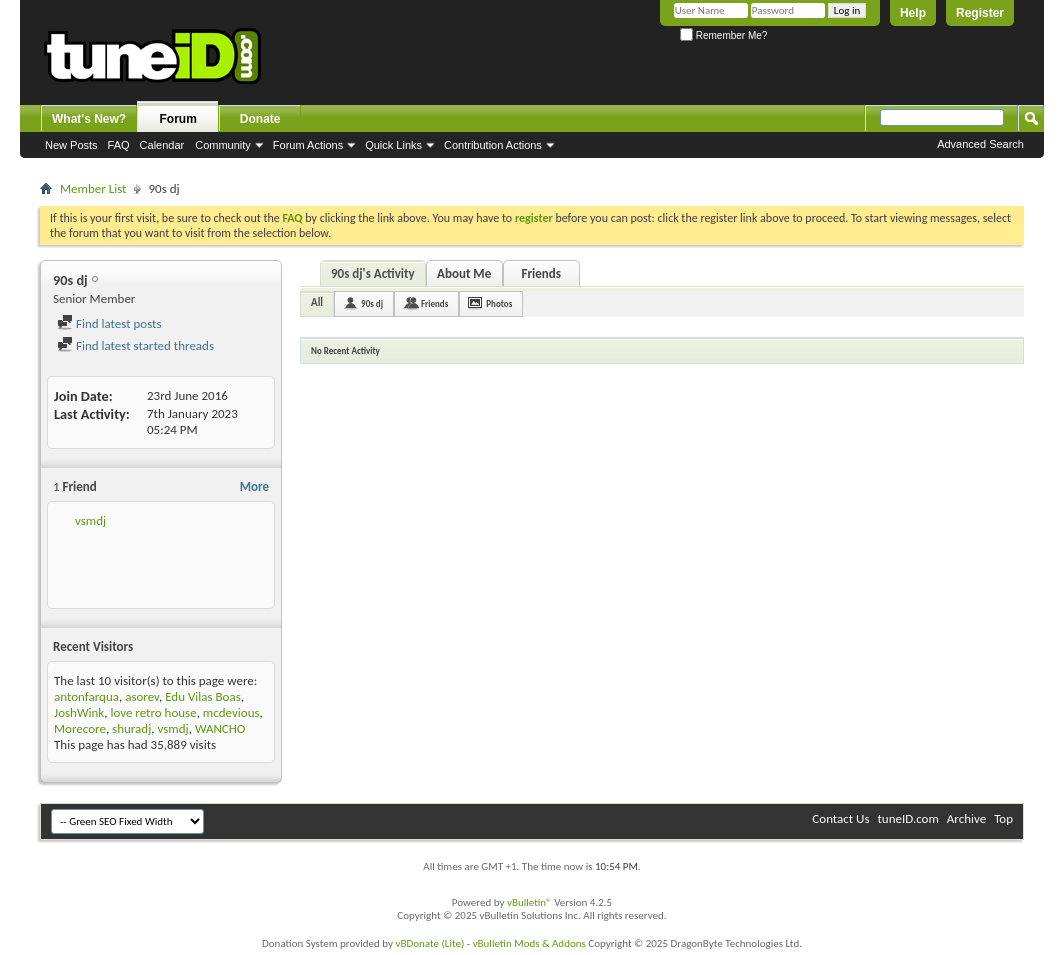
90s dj (372, 303)
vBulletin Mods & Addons (529, 943)
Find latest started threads (135, 345)
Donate (260, 119)
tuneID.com (907, 818)
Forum (178, 119)
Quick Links (393, 145)
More (254, 486)
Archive (966, 818)
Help (913, 13)
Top (1003, 818)
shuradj (131, 728)
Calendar (162, 145)
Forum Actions (308, 145)
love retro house (153, 712)
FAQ (119, 145)
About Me (464, 273)
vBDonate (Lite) (429, 943)
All (317, 302)
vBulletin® (529, 902)
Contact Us (840, 818)
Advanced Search (980, 144)
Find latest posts (109, 323)
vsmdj (90, 520)
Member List (93, 188)
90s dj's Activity (373, 273)
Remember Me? (723, 35)
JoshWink (79, 712)
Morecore (80, 728)
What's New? (89, 119)
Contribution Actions (493, 145)
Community (223, 145)
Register (980, 13)
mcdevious (231, 712)
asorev (142, 696)
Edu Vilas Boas (203, 696)
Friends (540, 273)
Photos (499, 303)
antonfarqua (86, 696)
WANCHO (220, 728)
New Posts (71, 145)
